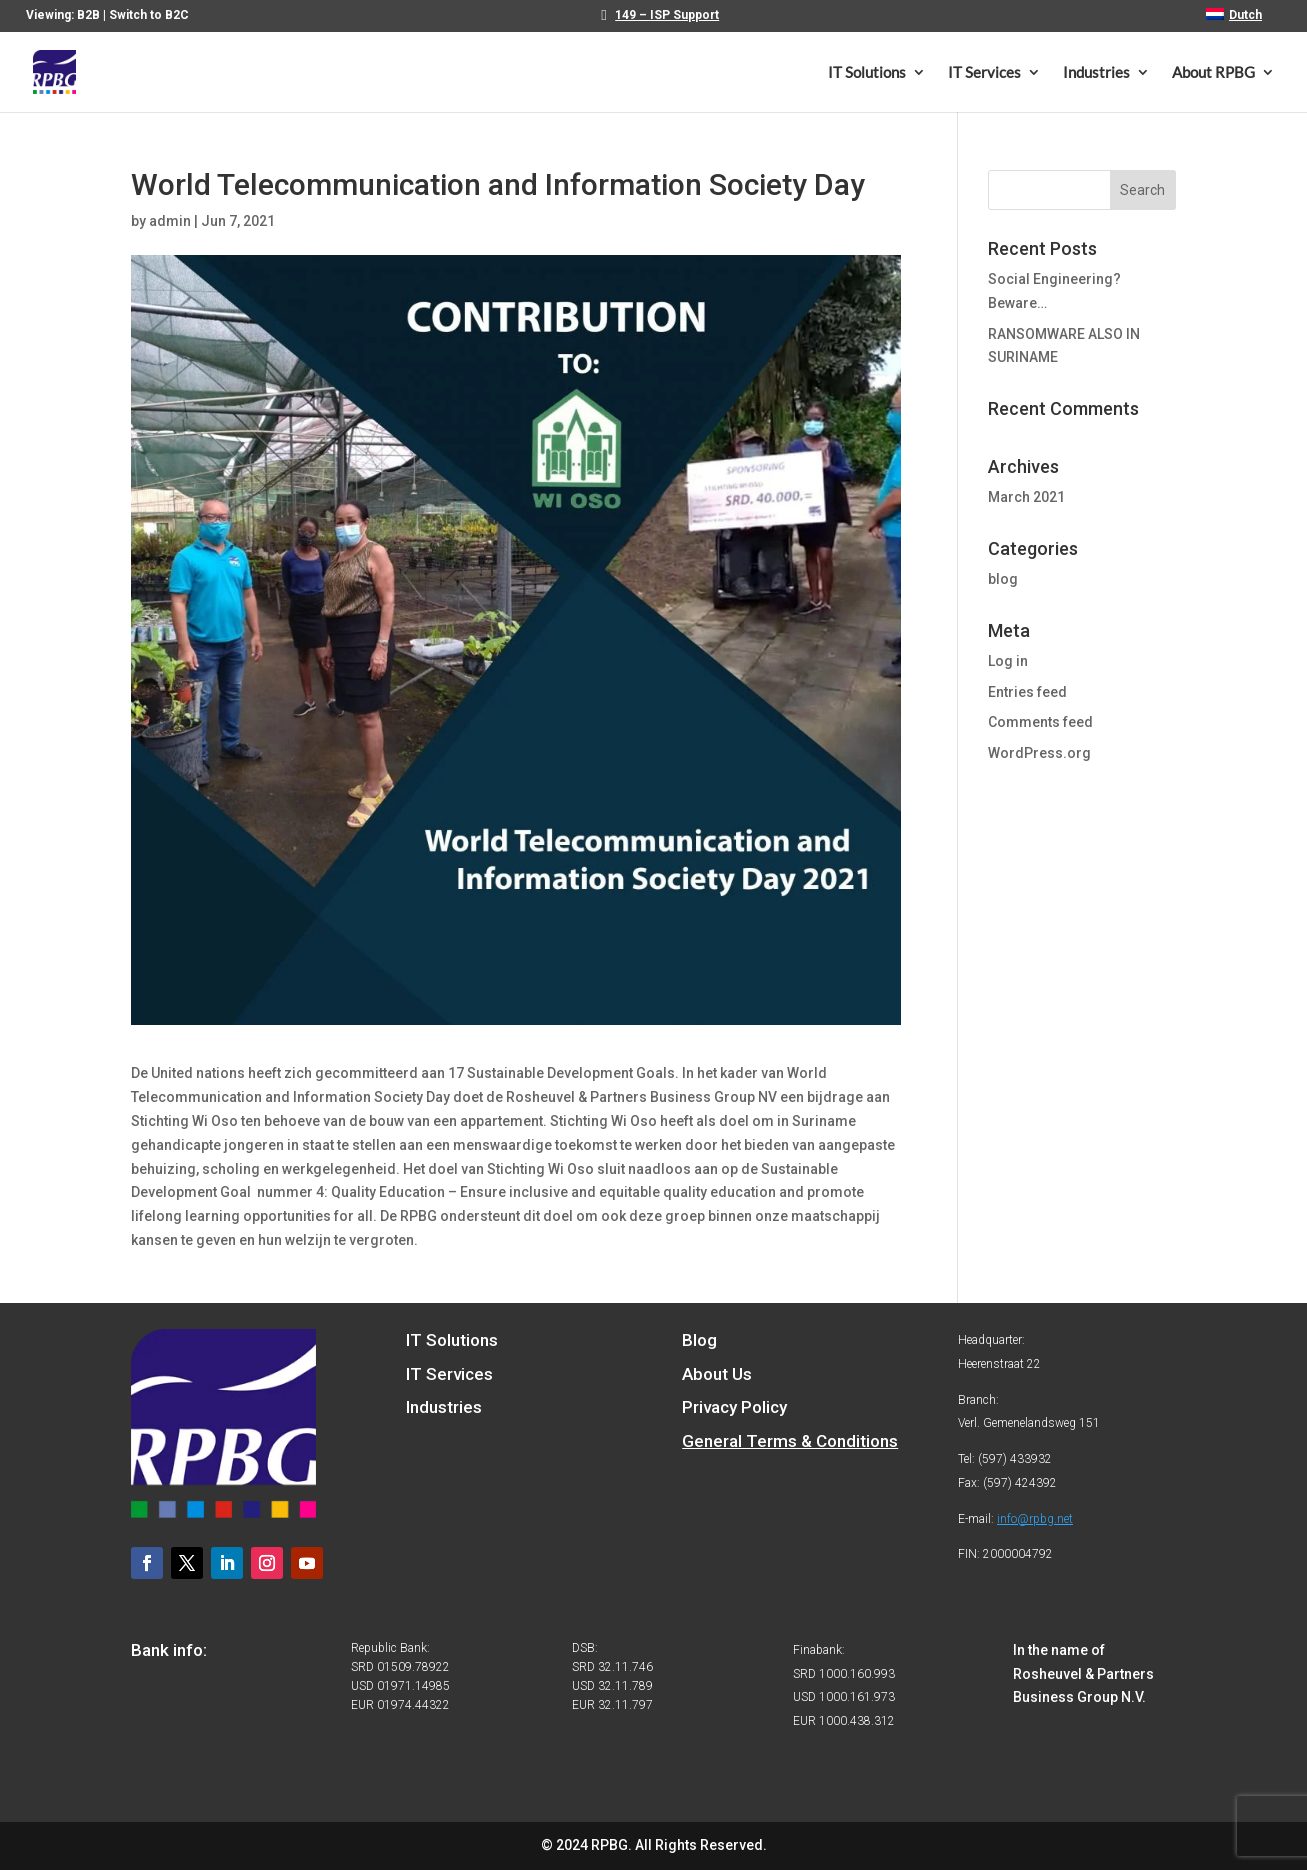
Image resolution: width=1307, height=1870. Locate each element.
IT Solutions (867, 73)
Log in (1008, 661)
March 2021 (1026, 497)
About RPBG (1213, 73)
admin (170, 221)
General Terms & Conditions (790, 1441)
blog (1003, 579)
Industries (1096, 73)
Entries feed (1027, 692)
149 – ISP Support (667, 15)
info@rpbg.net (1035, 1519)
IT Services (984, 73)
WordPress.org (1039, 753)
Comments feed (1040, 722)
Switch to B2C (149, 15)
